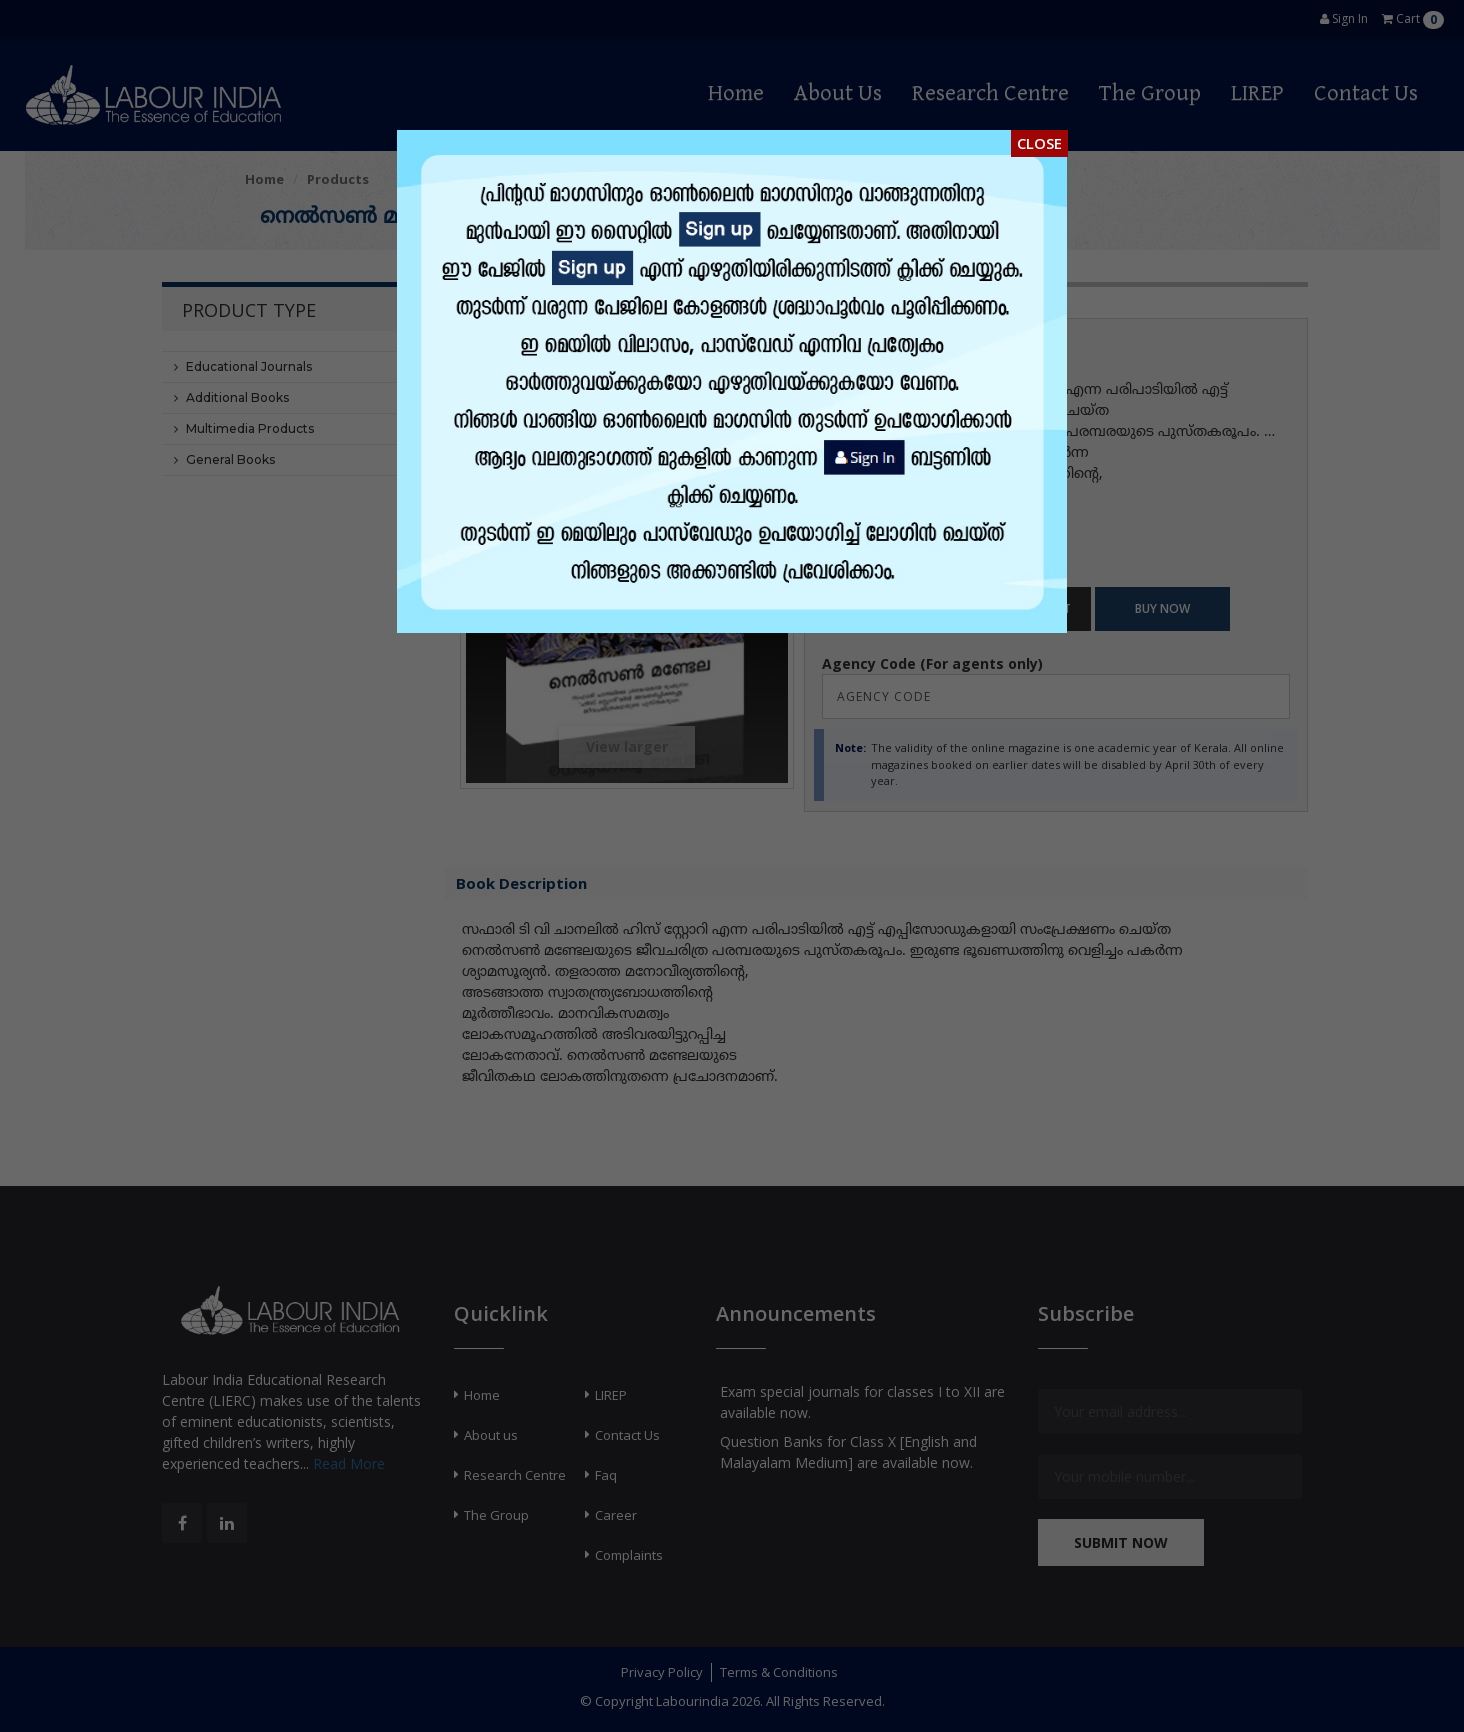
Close (1039, 143)
